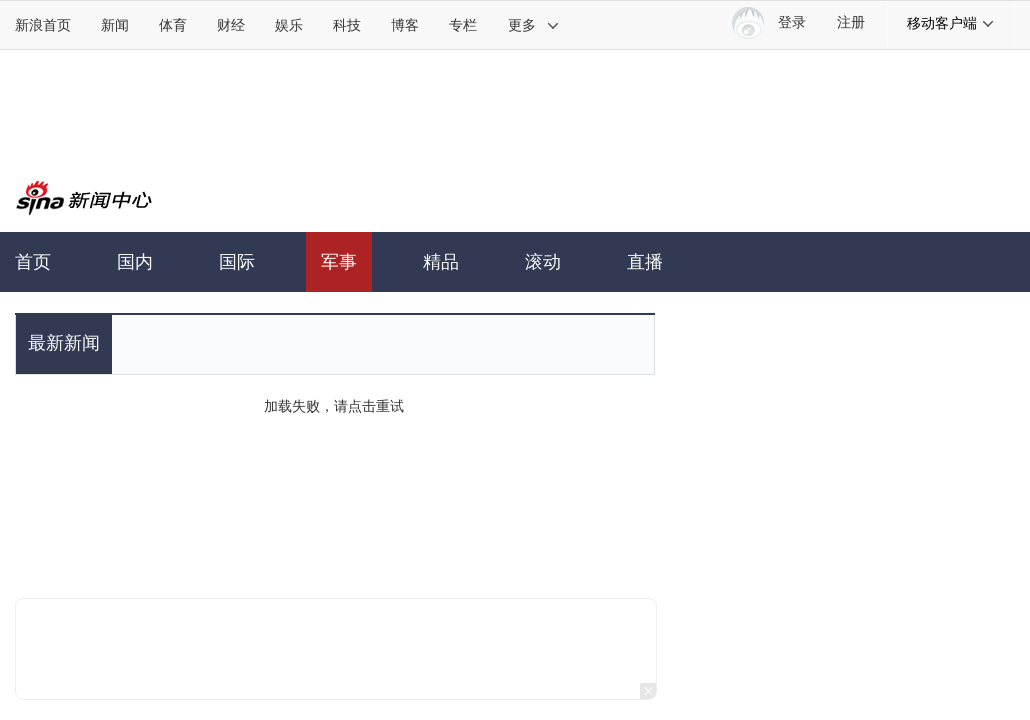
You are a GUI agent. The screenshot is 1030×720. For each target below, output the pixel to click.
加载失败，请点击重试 (334, 406)
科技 (347, 25)
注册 (851, 22)
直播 (645, 262)
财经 (231, 25)
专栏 (463, 25)
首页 (33, 262)
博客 (405, 25)
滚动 (543, 262)
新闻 (115, 25)
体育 (173, 25)
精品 (441, 262)
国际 (237, 262)
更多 (534, 25)
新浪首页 (43, 25)
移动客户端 (951, 23)
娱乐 (289, 25)
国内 (135, 262)
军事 (339, 262)
